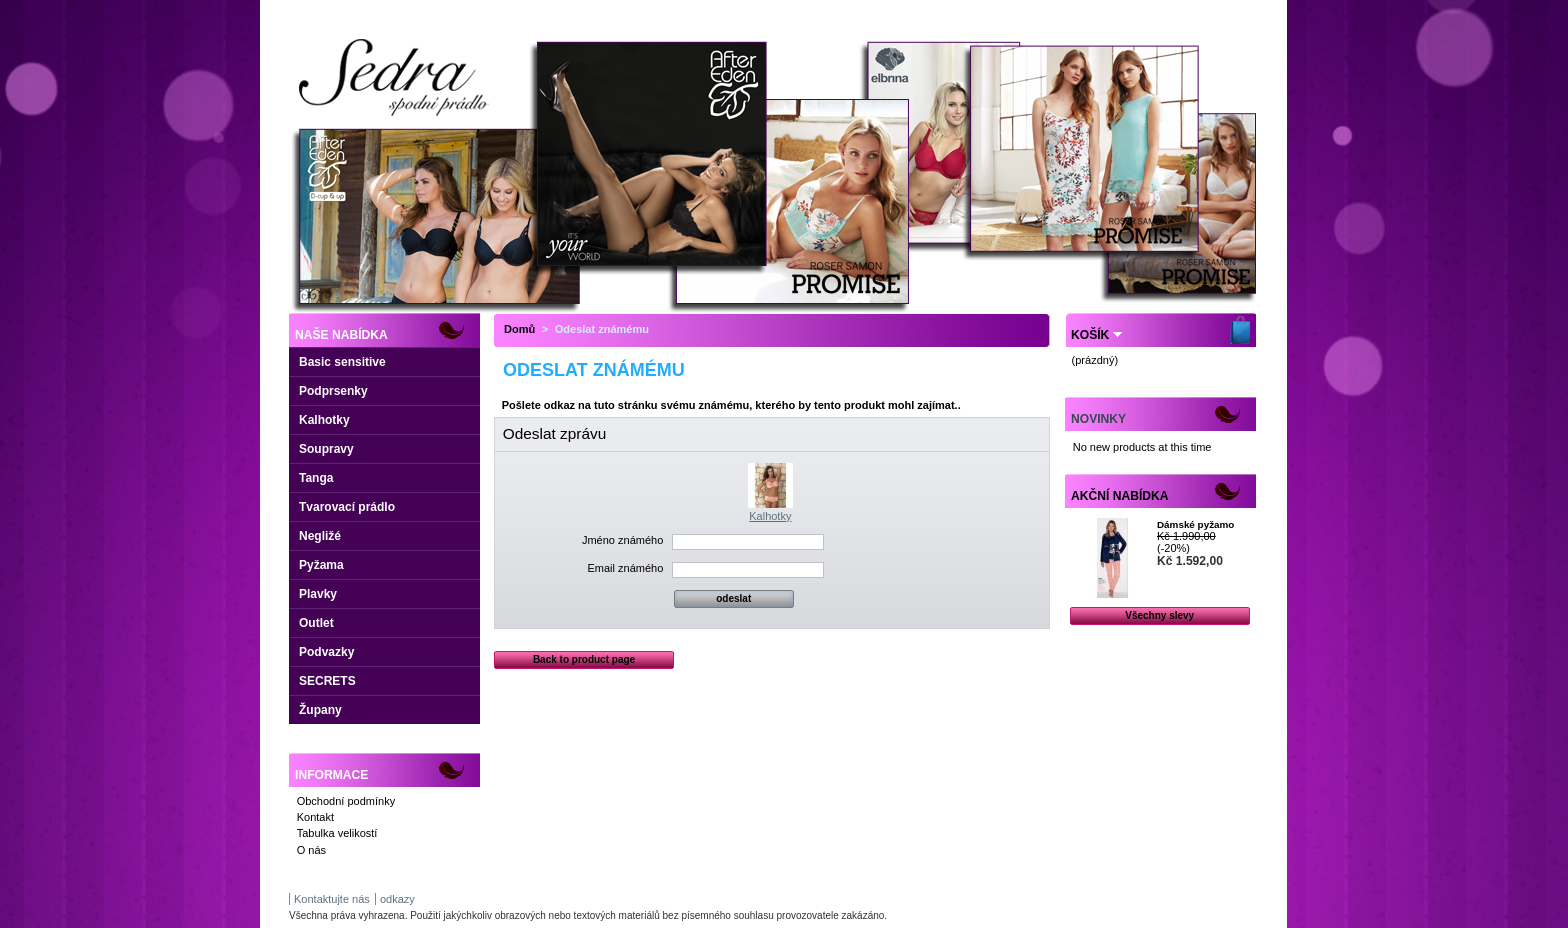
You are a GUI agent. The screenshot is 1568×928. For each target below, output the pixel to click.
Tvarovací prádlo (347, 507)
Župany (320, 710)
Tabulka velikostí (337, 833)
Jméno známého (622, 540)
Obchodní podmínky (346, 801)
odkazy (397, 899)
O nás (311, 850)
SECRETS (327, 681)
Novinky (1098, 419)
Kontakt (315, 817)
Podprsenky (333, 391)
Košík (1090, 335)
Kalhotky (324, 420)
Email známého (625, 568)
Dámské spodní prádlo (399, 121)
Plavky (318, 594)
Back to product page (584, 659)
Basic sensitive (342, 362)
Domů (519, 329)
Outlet (316, 623)
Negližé (320, 536)
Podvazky (326, 652)
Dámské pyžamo (1195, 524)
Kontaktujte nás (332, 899)
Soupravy (326, 449)
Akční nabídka (1119, 496)
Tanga (316, 478)
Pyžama (321, 565)
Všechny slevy (1159, 615)
